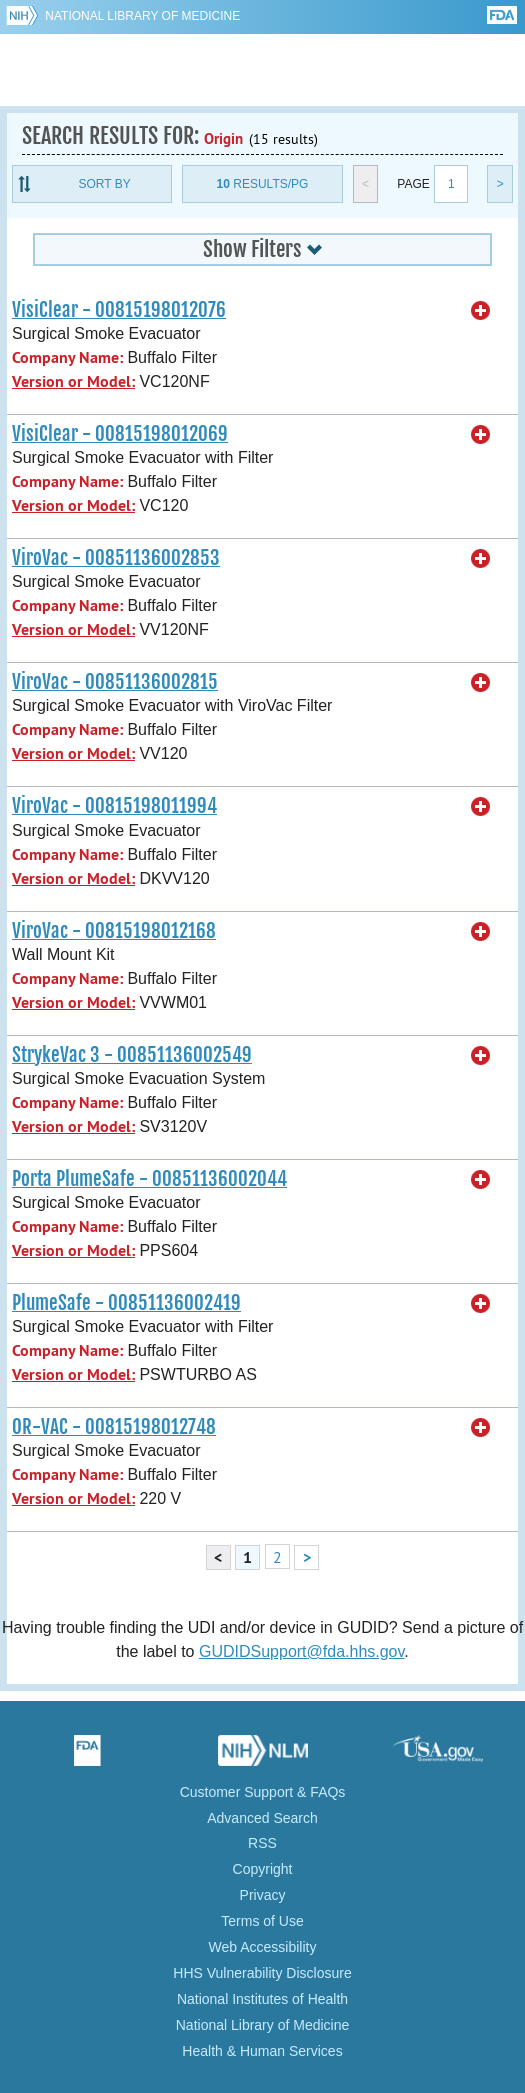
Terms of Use (262, 1921)
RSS (262, 1843)
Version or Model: (73, 381)
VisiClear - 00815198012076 (119, 310)
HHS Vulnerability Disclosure (262, 1973)
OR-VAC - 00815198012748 (114, 1427)
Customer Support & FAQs (263, 1792)
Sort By (105, 184)
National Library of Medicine (142, 16)
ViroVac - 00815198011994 (114, 806)
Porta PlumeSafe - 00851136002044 (149, 1179)
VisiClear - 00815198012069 (120, 434)
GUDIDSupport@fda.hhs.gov (301, 1651)
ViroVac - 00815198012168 (114, 931)
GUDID (262, 70)
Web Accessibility (263, 1947)
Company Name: (67, 357)
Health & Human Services (262, 2051)
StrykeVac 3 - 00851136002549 (132, 1055)
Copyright (263, 1869)
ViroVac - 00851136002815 (115, 682)
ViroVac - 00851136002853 (116, 558)
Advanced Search (262, 1818)
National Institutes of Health (262, 1999)
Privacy (263, 1895)
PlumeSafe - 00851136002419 (126, 1303)
